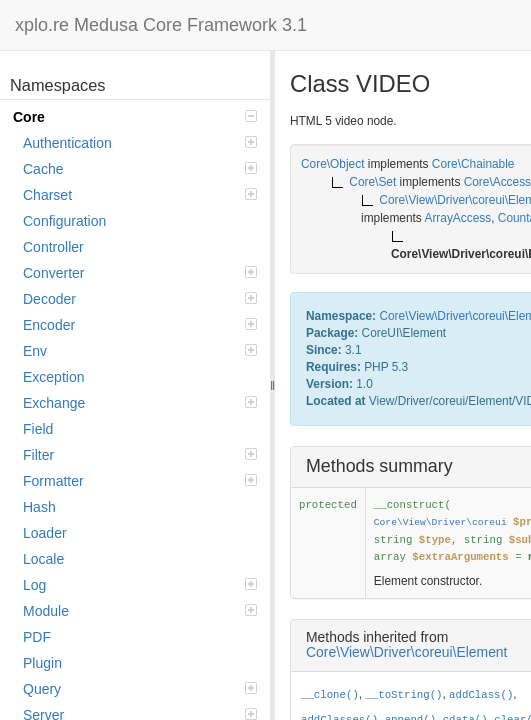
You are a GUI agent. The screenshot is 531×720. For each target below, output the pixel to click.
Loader (45, 533)
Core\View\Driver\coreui (440, 522)
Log (140, 585)
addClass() (481, 695)
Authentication (140, 143)
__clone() (330, 695)
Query (140, 689)
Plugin (42, 663)
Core (135, 117)
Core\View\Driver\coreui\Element (406, 652)
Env (140, 351)
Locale (43, 559)
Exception (53, 377)
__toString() (403, 695)
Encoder (140, 325)
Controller (53, 247)
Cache (140, 169)
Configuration (64, 221)
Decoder (140, 299)
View (421, 316)
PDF (37, 637)
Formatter (140, 481)
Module (140, 611)
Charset (140, 195)
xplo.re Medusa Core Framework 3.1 (161, 25)
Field (38, 429)
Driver (453, 316)
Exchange (140, 403)
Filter (140, 455)
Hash (39, 507)
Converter (140, 273)
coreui (488, 316)
